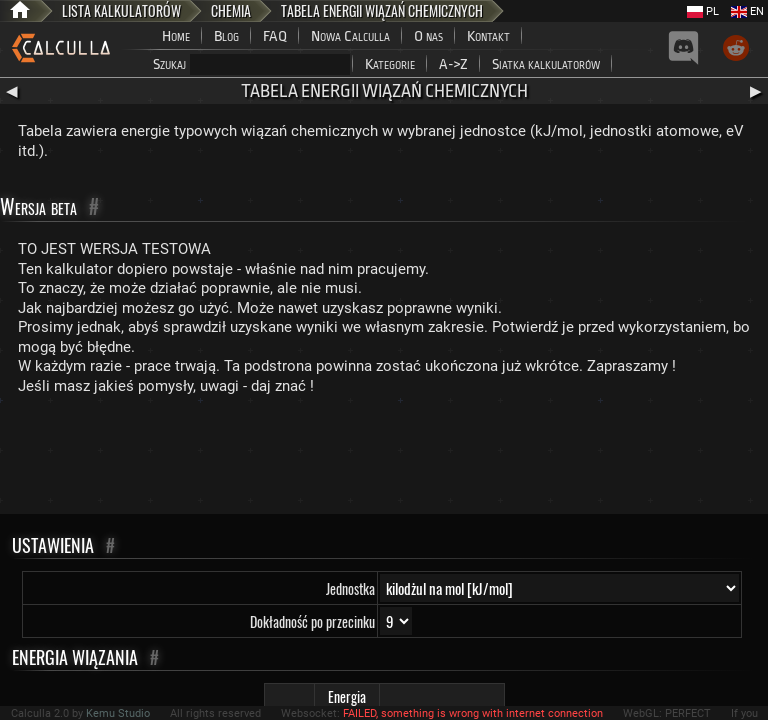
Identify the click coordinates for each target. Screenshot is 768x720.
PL (703, 11)
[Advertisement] (384, 459)
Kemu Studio (118, 713)
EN (747, 11)
